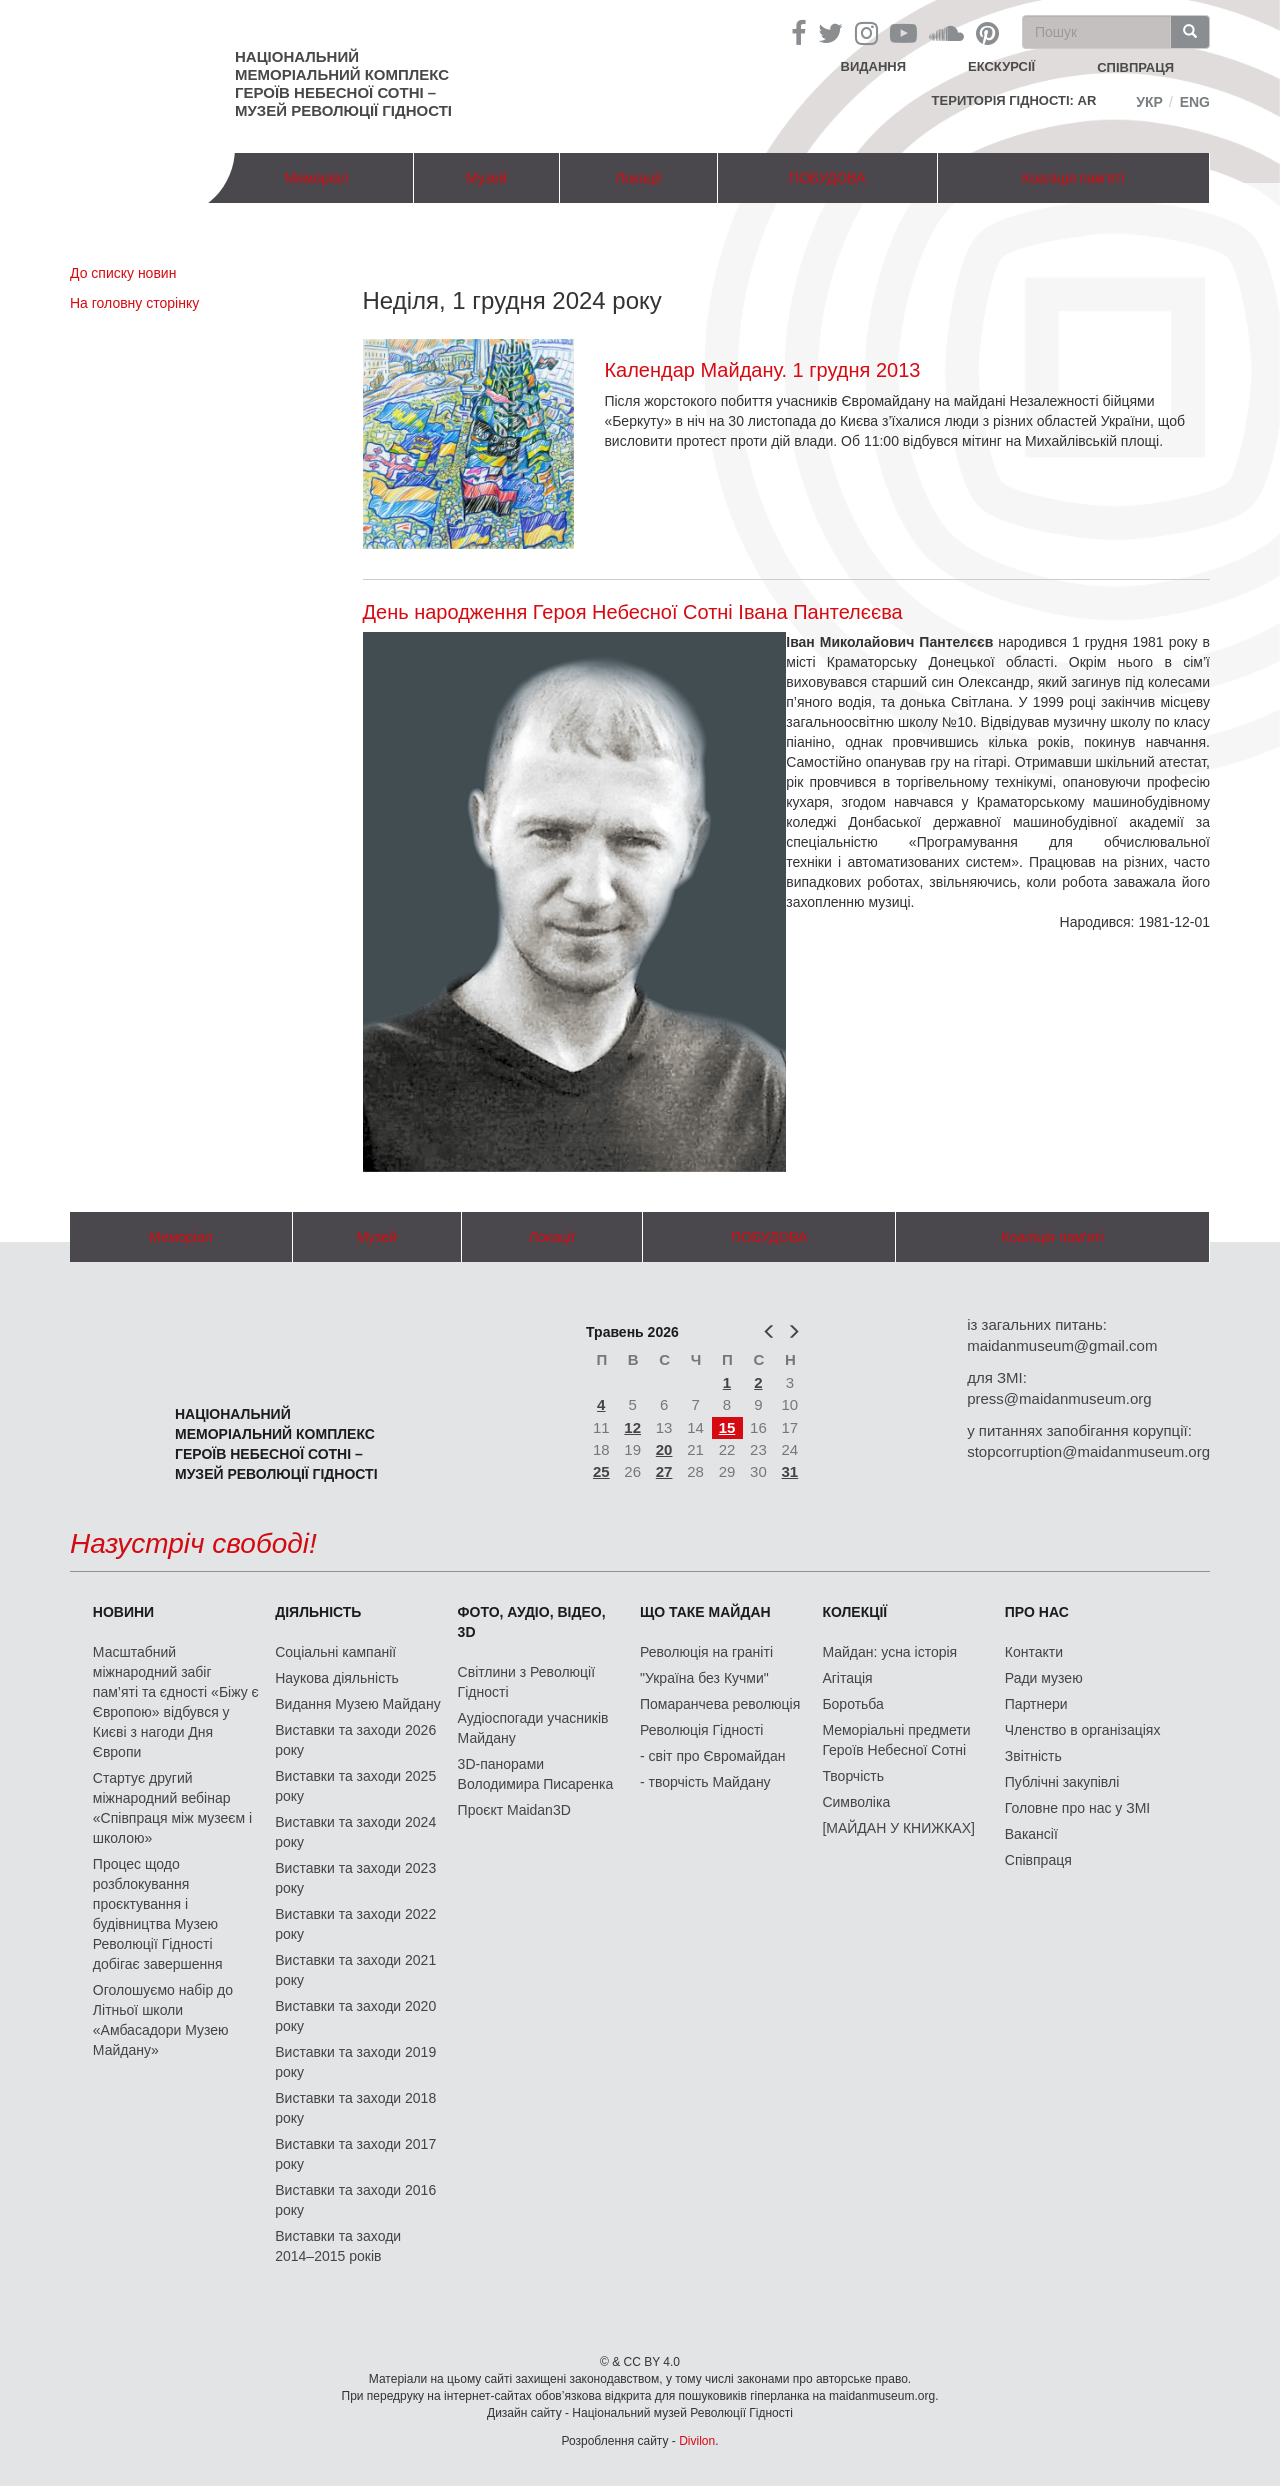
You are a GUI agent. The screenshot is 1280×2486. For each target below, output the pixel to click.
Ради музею (1044, 1678)
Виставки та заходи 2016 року (355, 2200)
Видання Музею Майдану (357, 1704)
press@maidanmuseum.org (1059, 1398)
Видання (874, 66)
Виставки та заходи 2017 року (355, 2154)
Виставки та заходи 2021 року (355, 1970)
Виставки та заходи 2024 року (355, 1832)
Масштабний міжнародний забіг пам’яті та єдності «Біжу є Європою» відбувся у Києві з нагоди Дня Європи (176, 1702)
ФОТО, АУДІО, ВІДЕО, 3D (532, 1622)
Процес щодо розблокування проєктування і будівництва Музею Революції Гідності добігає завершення (158, 1914)
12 (632, 1427)
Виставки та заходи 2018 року (355, 2108)
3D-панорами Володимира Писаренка (536, 1774)
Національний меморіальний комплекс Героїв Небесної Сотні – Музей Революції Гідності (343, 83)
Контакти (1034, 1652)
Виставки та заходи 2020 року (355, 2016)
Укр (1149, 102)
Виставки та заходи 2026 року (355, 1740)
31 (790, 1471)
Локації (638, 178)
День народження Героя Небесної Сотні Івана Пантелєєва (633, 612)
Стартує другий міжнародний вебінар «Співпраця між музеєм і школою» (172, 1808)
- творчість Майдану (705, 1782)
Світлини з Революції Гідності (526, 1682)
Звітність (1033, 1756)
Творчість (853, 1776)
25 (601, 1471)
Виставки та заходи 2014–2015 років (338, 2246)
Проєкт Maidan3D (514, 1810)
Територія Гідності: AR (1014, 100)
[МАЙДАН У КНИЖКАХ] (898, 1828)
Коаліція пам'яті (1073, 178)
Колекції (854, 1612)
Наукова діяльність (337, 1678)
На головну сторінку (134, 303)
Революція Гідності (701, 1730)
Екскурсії (1001, 66)
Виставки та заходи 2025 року (355, 1786)
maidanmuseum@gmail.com (1062, 1345)
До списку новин (123, 273)
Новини (123, 1612)
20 (664, 1449)
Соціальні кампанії (335, 1652)
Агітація (847, 1678)
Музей (486, 178)
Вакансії (1031, 1834)
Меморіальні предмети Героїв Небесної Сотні (896, 1740)
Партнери (1036, 1704)
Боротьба (852, 1704)
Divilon (697, 2441)
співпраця (1135, 67)
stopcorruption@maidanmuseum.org (1088, 1451)
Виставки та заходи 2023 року (355, 1878)
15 (727, 1427)
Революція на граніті (706, 1652)
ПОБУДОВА (827, 178)
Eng (1195, 102)
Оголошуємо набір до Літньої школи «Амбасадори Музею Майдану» (163, 2020)
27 (664, 1471)
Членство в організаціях (1083, 1730)
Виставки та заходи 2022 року (355, 1924)
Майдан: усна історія (889, 1652)
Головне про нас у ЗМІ (1077, 1808)
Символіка (856, 1802)
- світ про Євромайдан (712, 1756)
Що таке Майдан (705, 1612)
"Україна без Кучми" (704, 1678)
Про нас (1037, 1612)
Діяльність (318, 1612)
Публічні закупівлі (1062, 1782)
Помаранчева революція (720, 1704)
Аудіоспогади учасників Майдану (533, 1728)
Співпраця (1038, 1860)
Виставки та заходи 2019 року (355, 2062)
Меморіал (316, 178)
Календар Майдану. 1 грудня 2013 (762, 370)
